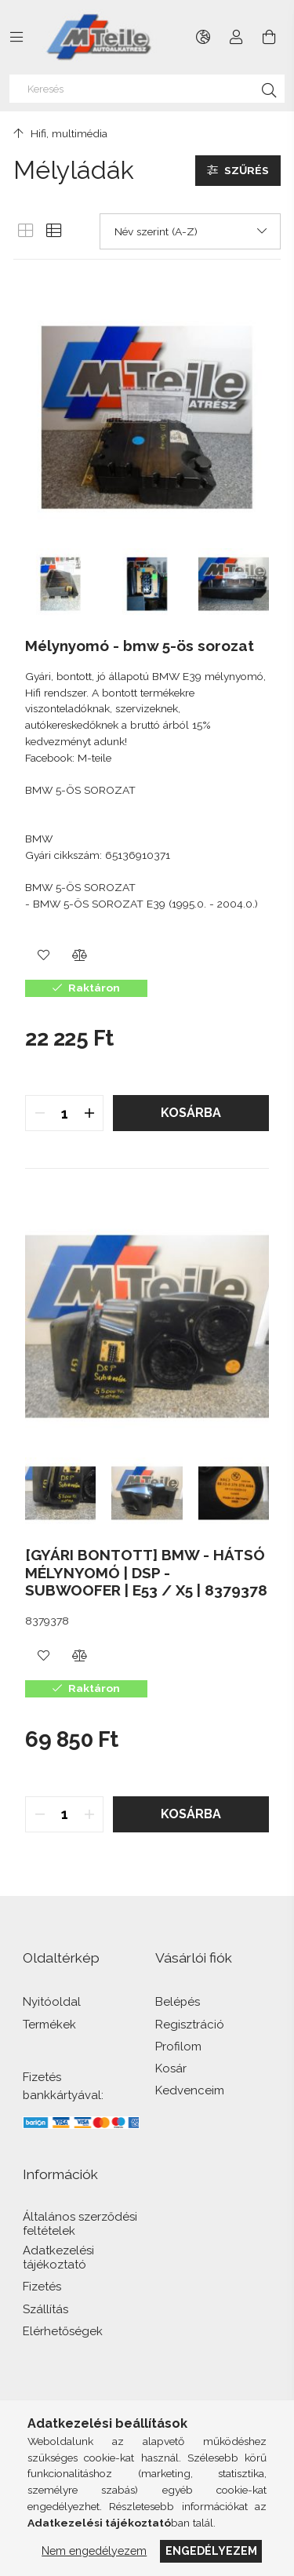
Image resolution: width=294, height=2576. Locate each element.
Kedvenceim (189, 2091)
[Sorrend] (190, 231)
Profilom (178, 2047)
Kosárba (191, 1112)
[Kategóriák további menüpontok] (16, 37)
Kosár (171, 2069)
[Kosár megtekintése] (268, 37)
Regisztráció (189, 2025)
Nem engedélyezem (94, 2551)
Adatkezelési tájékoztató (58, 2258)
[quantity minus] (39, 1113)
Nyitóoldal (52, 2002)
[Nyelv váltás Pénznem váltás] (203, 37)
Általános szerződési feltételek (80, 2224)
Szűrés (246, 170)
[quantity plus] (89, 1113)
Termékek (49, 2025)
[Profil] (236, 37)
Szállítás (45, 2309)
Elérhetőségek (63, 2331)
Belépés (177, 2002)
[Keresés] (147, 89)
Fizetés (42, 2287)
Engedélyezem (211, 2551)
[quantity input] (64, 1113)
